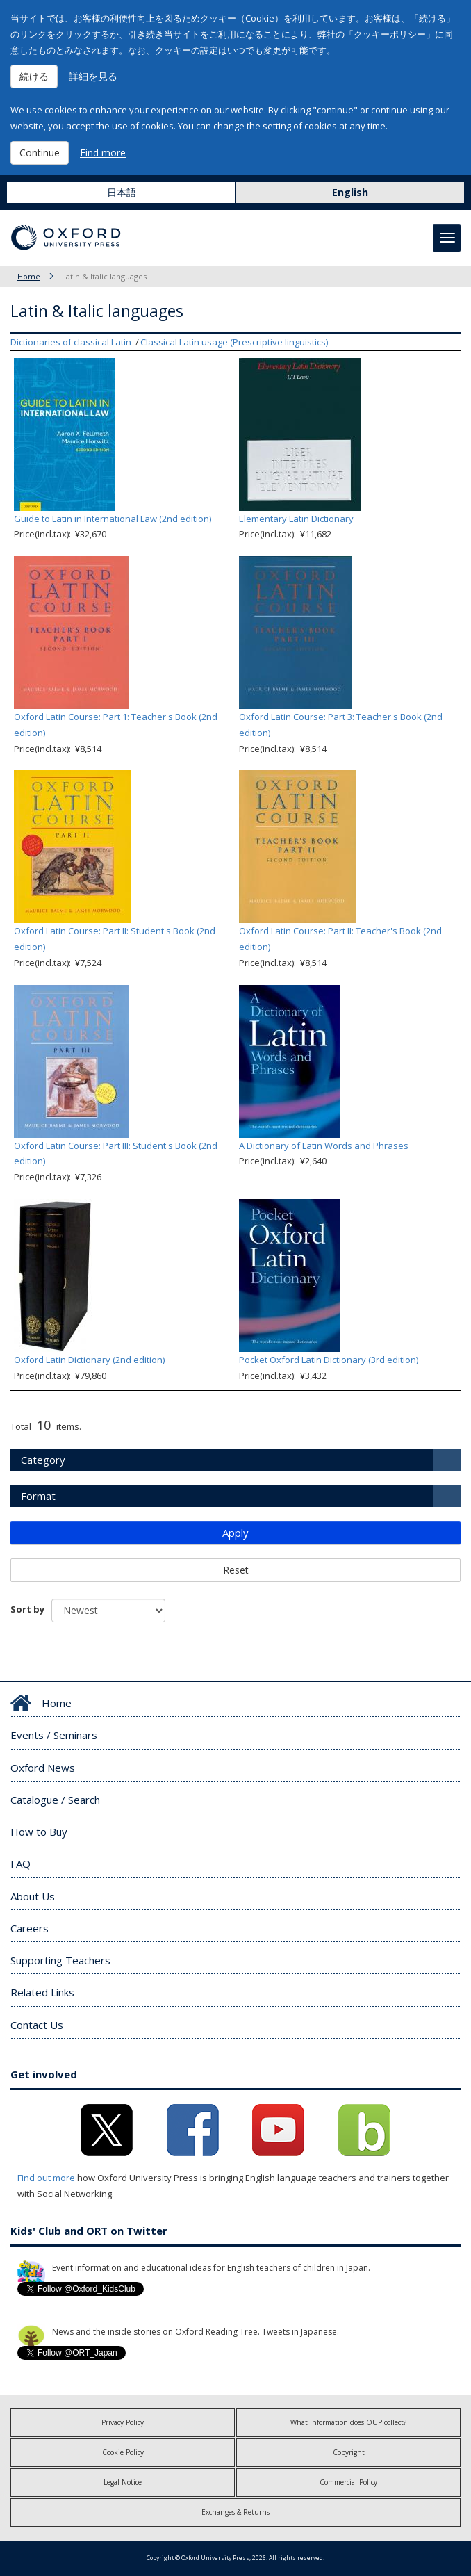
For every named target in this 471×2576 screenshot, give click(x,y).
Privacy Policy (122, 2422)
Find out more (46, 2177)
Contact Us (36, 2025)
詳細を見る (93, 76)
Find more (103, 152)
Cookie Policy (123, 2452)
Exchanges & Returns (235, 2512)
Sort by (27, 1609)
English (350, 192)
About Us (32, 1896)
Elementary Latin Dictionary (296, 518)
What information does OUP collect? (348, 2422)
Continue (39, 152)
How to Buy (38, 1832)
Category (43, 1460)
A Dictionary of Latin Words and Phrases (323, 1145)
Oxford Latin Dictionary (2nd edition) (89, 1359)
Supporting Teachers (60, 1960)
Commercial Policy (348, 2482)
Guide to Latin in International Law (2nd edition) (112, 518)
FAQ (20, 1863)
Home (28, 276)
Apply (235, 1533)
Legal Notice (123, 2482)
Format (38, 1496)
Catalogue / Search (55, 1800)
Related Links (42, 1992)
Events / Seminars (53, 1735)
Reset (236, 1569)
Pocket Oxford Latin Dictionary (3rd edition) (328, 1359)
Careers (29, 1928)
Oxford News (42, 1768)
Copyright (349, 2452)
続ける (34, 76)
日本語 (121, 192)
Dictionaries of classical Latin (70, 342)
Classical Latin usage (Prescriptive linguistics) (234, 342)
